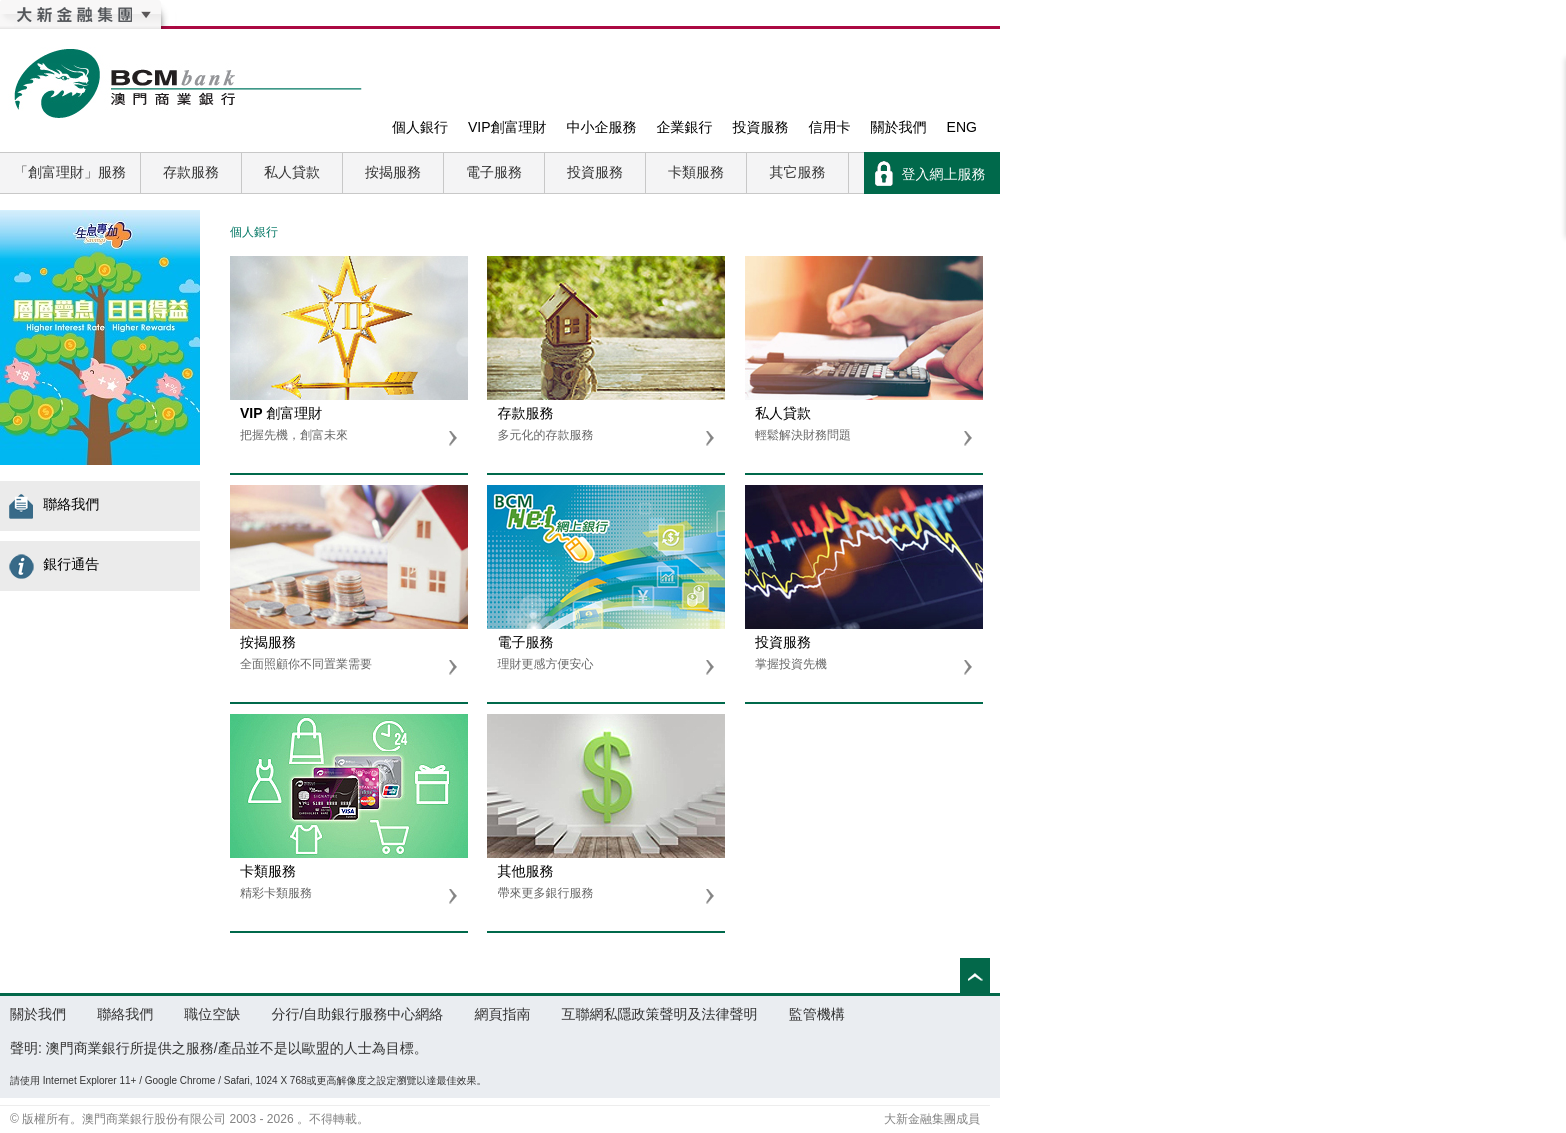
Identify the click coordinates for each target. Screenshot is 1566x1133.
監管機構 (817, 1014)
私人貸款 (292, 172)
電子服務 (494, 172)
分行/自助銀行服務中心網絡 (357, 1014)
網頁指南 (502, 1014)
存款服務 (191, 172)
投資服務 (761, 127)
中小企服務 (602, 127)
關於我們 (899, 127)
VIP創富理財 (507, 127)
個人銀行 (420, 127)
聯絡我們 (59, 504)
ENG (962, 127)
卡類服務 (696, 172)
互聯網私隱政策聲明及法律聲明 (660, 1014)
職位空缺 (212, 1014)
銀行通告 (59, 564)
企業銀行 (685, 127)
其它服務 (798, 172)
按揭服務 (393, 172)
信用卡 (830, 127)
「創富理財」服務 (70, 172)
